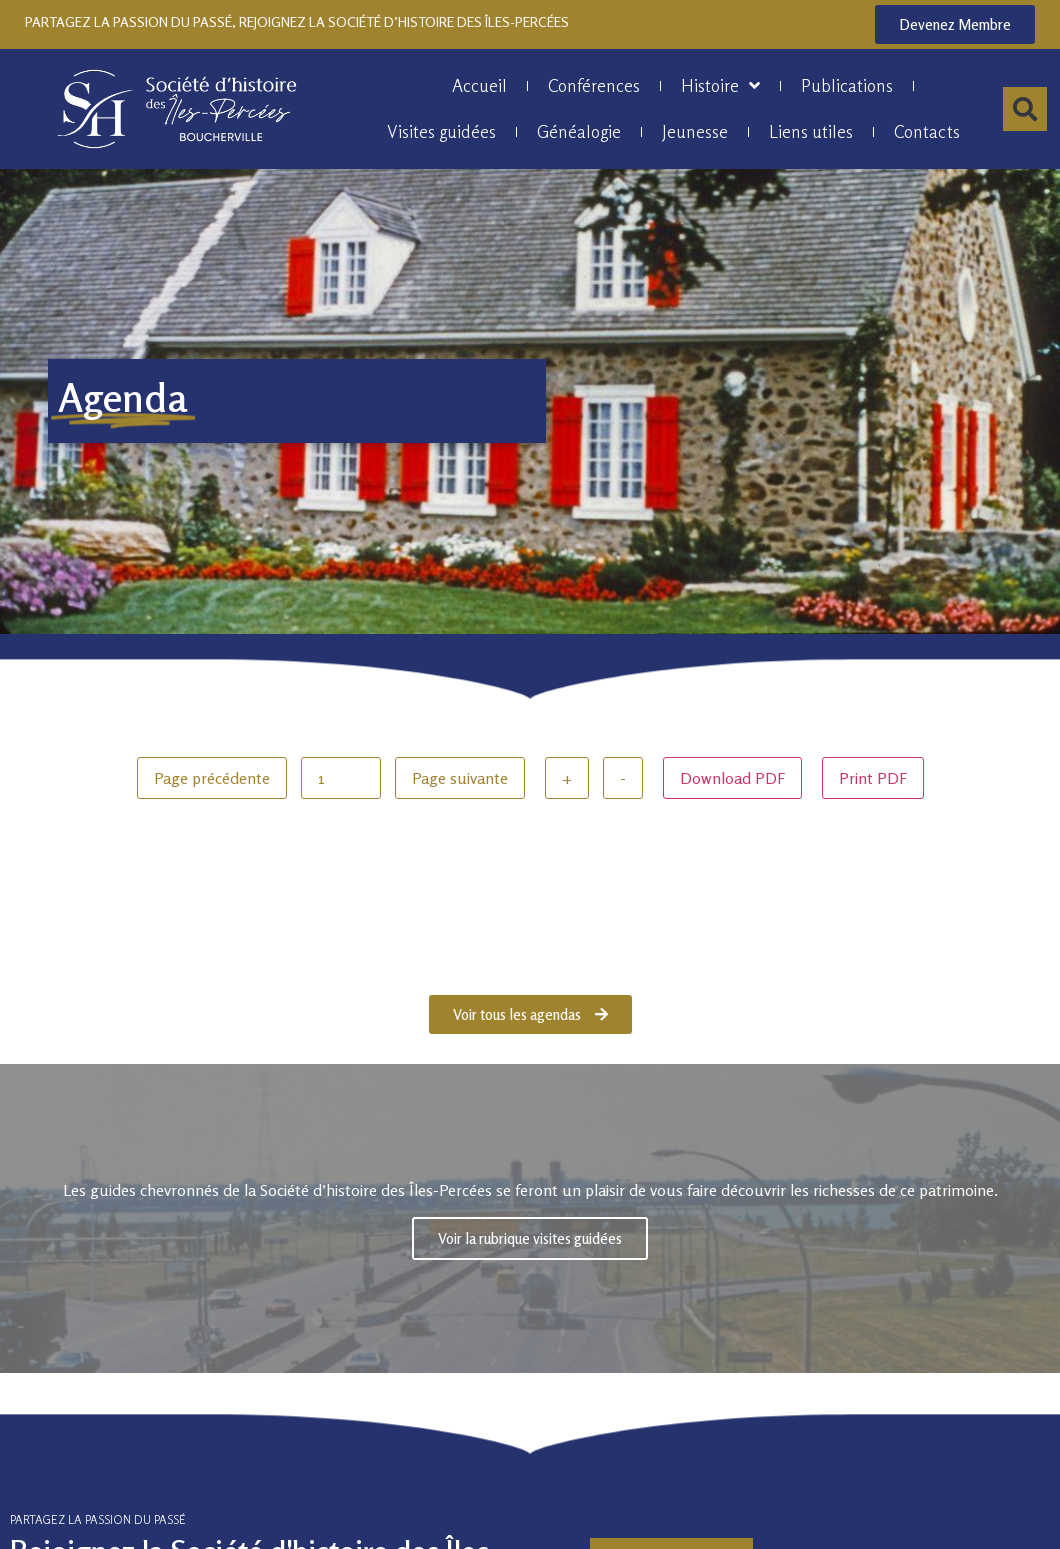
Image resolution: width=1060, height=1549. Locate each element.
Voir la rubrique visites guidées (530, 1234)
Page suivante (460, 778)
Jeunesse (695, 131)
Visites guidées (441, 131)
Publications (847, 85)
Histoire (720, 86)
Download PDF (732, 778)
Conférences (594, 85)
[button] (1025, 109)
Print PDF (873, 778)
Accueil (479, 85)
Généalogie (579, 131)
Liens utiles (811, 131)
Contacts (927, 131)
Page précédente (212, 778)
